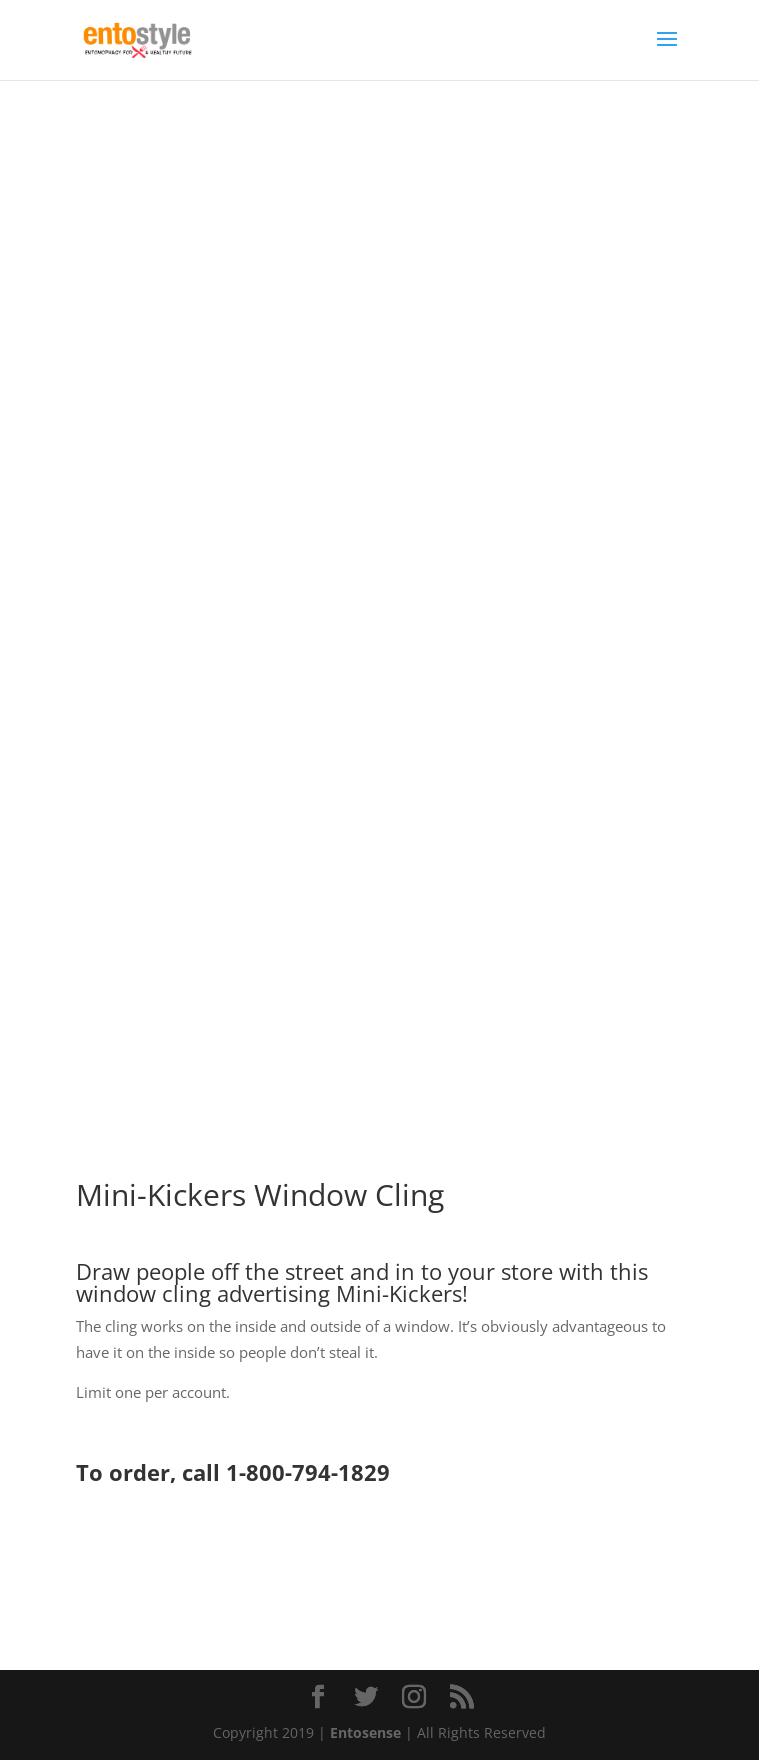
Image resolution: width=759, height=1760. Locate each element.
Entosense (365, 1732)
